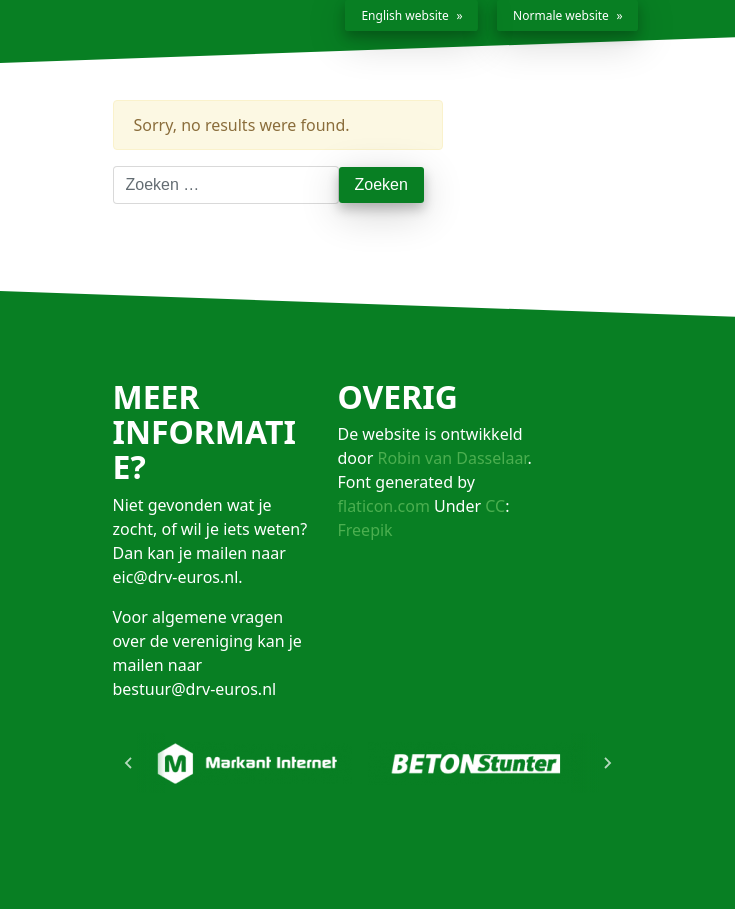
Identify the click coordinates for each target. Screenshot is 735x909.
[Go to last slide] (129, 763)
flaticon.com (384, 506)
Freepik (365, 530)
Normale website (561, 15)
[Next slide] (607, 763)
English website (404, 15)
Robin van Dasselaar (452, 458)
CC (495, 506)
